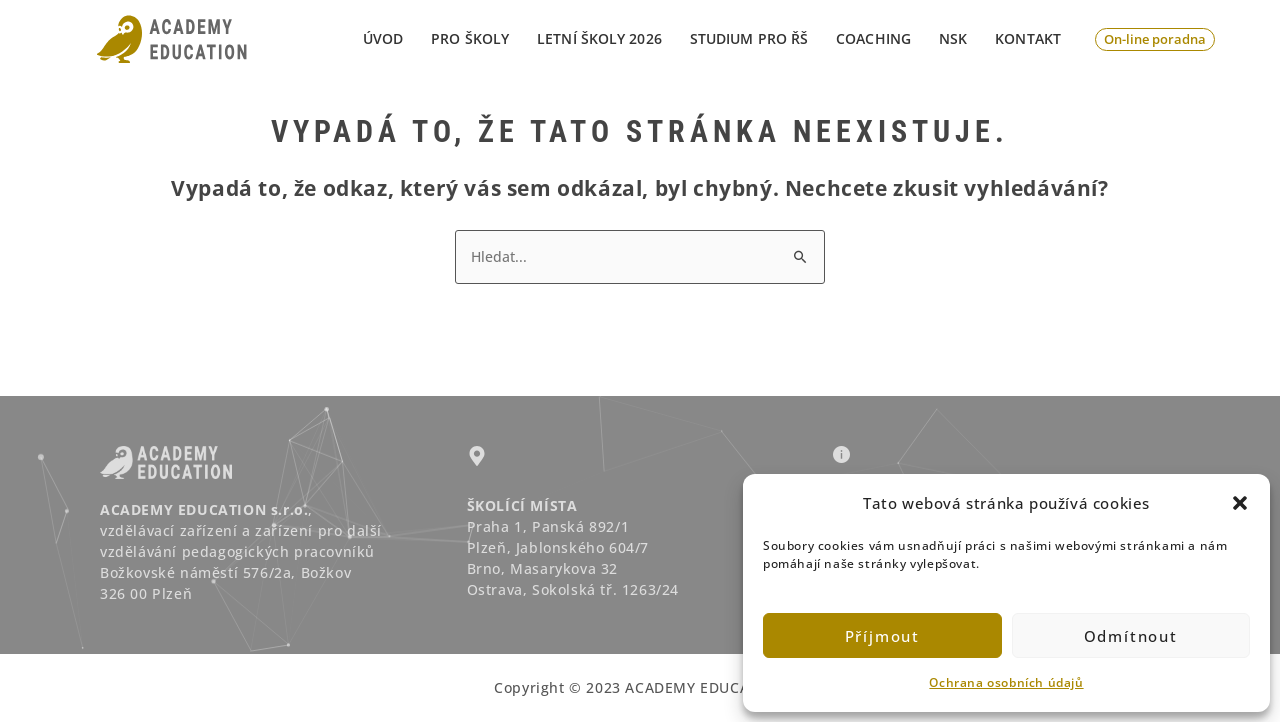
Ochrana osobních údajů (1006, 682)
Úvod (383, 38)
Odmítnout (1131, 636)
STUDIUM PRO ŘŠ (749, 38)
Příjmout (882, 636)
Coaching (873, 38)
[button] (1240, 503)
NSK (953, 38)
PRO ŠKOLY (470, 38)
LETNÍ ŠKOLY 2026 (599, 38)
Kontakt (1028, 38)
